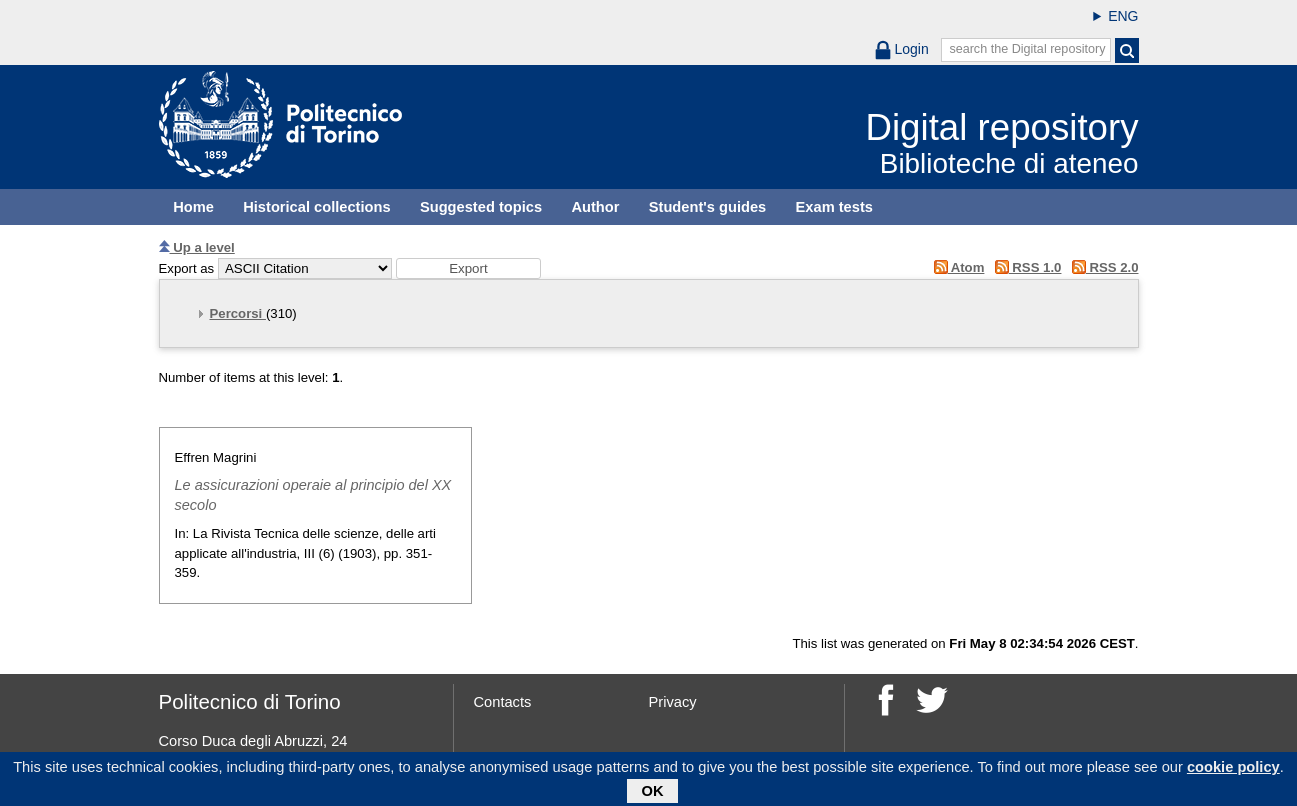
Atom (955, 267)
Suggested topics (481, 207)
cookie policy (1233, 770)
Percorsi (238, 313)
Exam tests (834, 207)
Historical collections (316, 207)
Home (193, 207)
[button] (468, 268)
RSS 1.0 (1024, 267)
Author (595, 207)
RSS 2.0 (1101, 267)
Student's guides (708, 207)
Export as (187, 268)
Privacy (673, 702)
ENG (1123, 16)
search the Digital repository (1027, 49)
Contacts (503, 702)
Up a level (197, 247)
